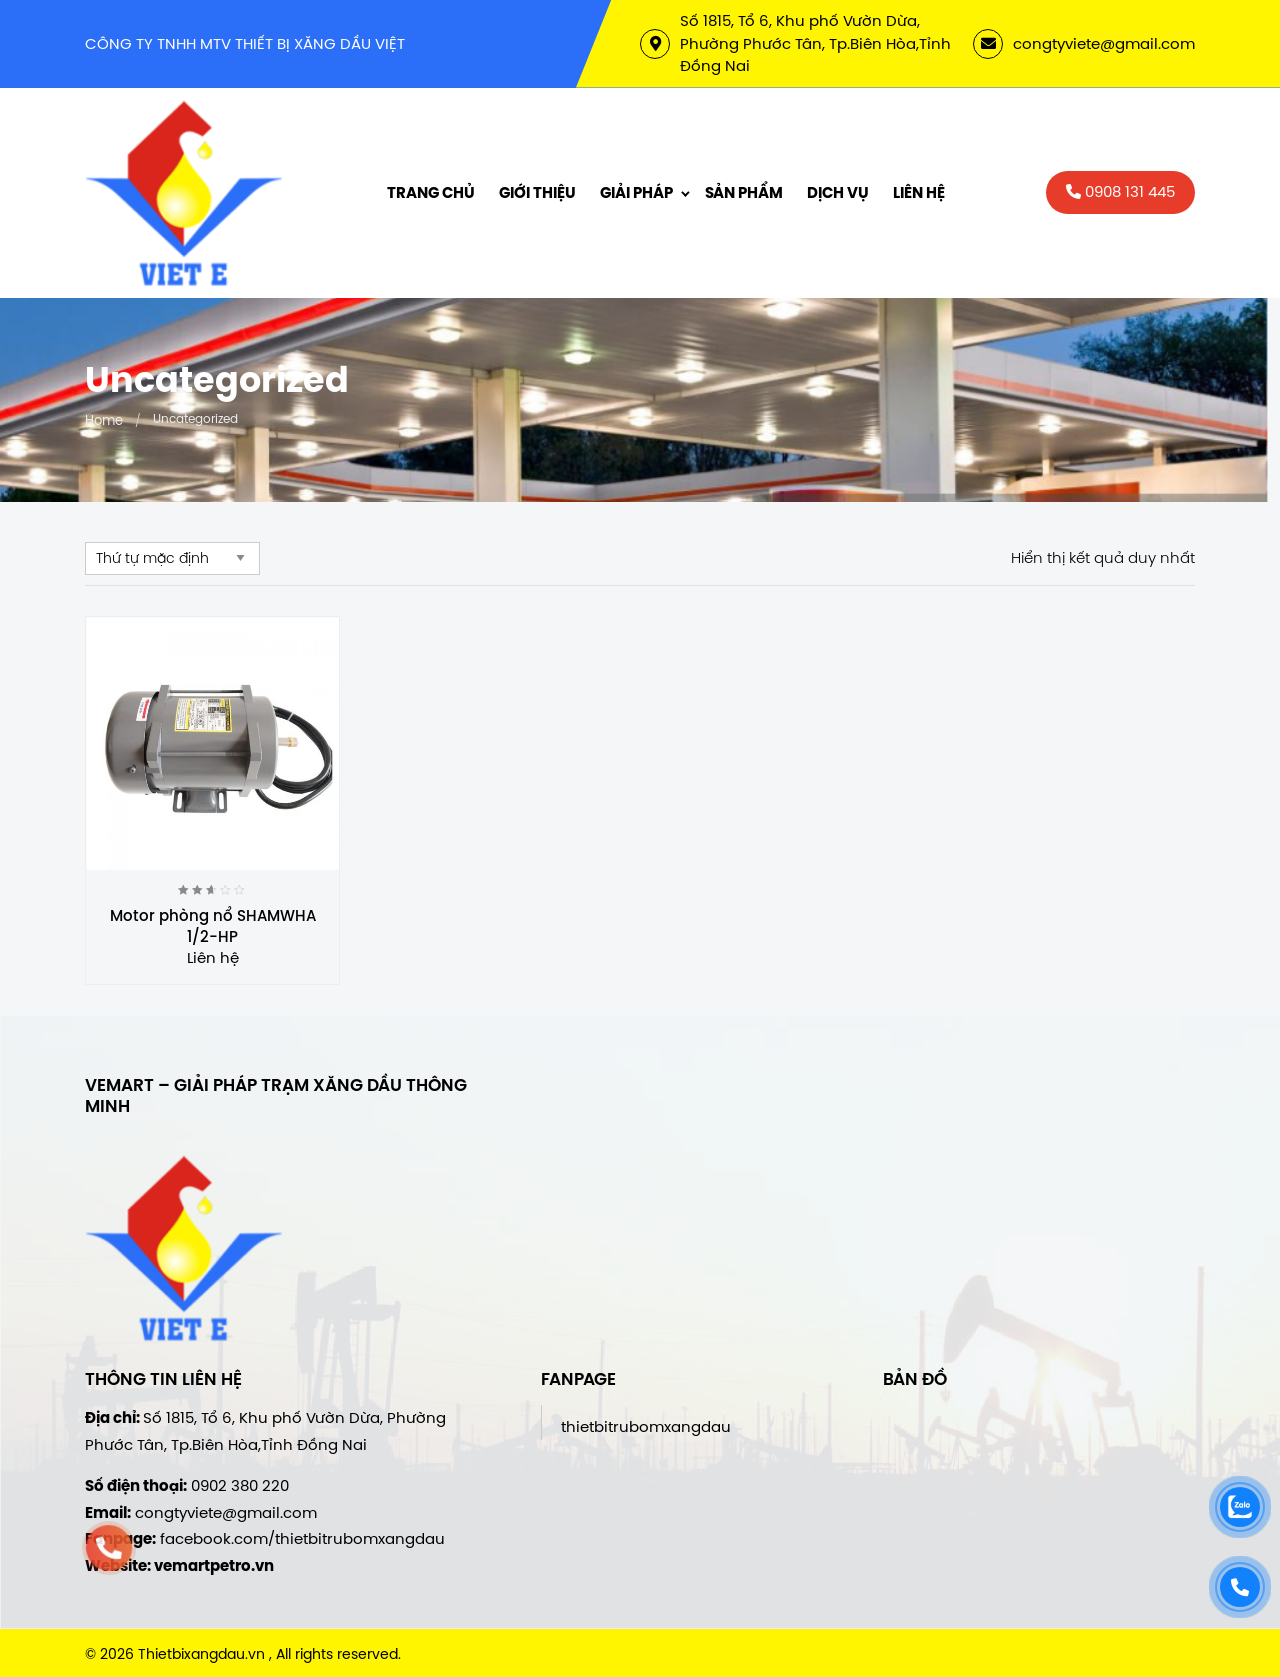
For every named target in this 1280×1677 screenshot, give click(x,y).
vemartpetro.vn (214, 1566)
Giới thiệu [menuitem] (537, 193)
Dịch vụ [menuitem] (838, 193)
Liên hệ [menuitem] (919, 193)
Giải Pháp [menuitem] (636, 193)
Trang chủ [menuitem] (431, 193)
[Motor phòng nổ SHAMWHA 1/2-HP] (212, 743)
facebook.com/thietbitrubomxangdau (302, 1538)
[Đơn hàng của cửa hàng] (172, 558)
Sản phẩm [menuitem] (744, 193)
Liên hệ (213, 957)
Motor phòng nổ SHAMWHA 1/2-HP (213, 926)
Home (104, 420)
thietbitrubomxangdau (646, 1426)
